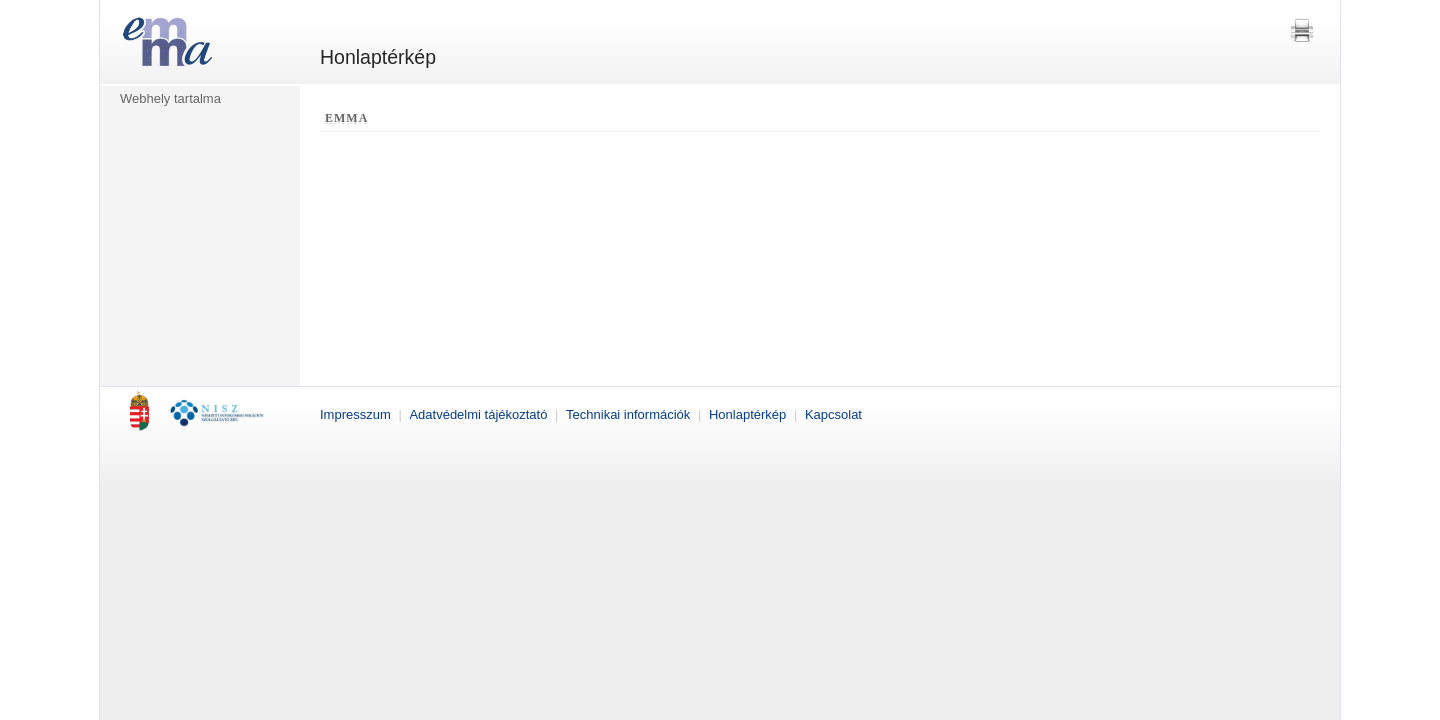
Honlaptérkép (749, 414)
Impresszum (357, 414)
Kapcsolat (833, 414)
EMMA (346, 118)
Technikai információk (630, 414)
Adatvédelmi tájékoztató (480, 414)
